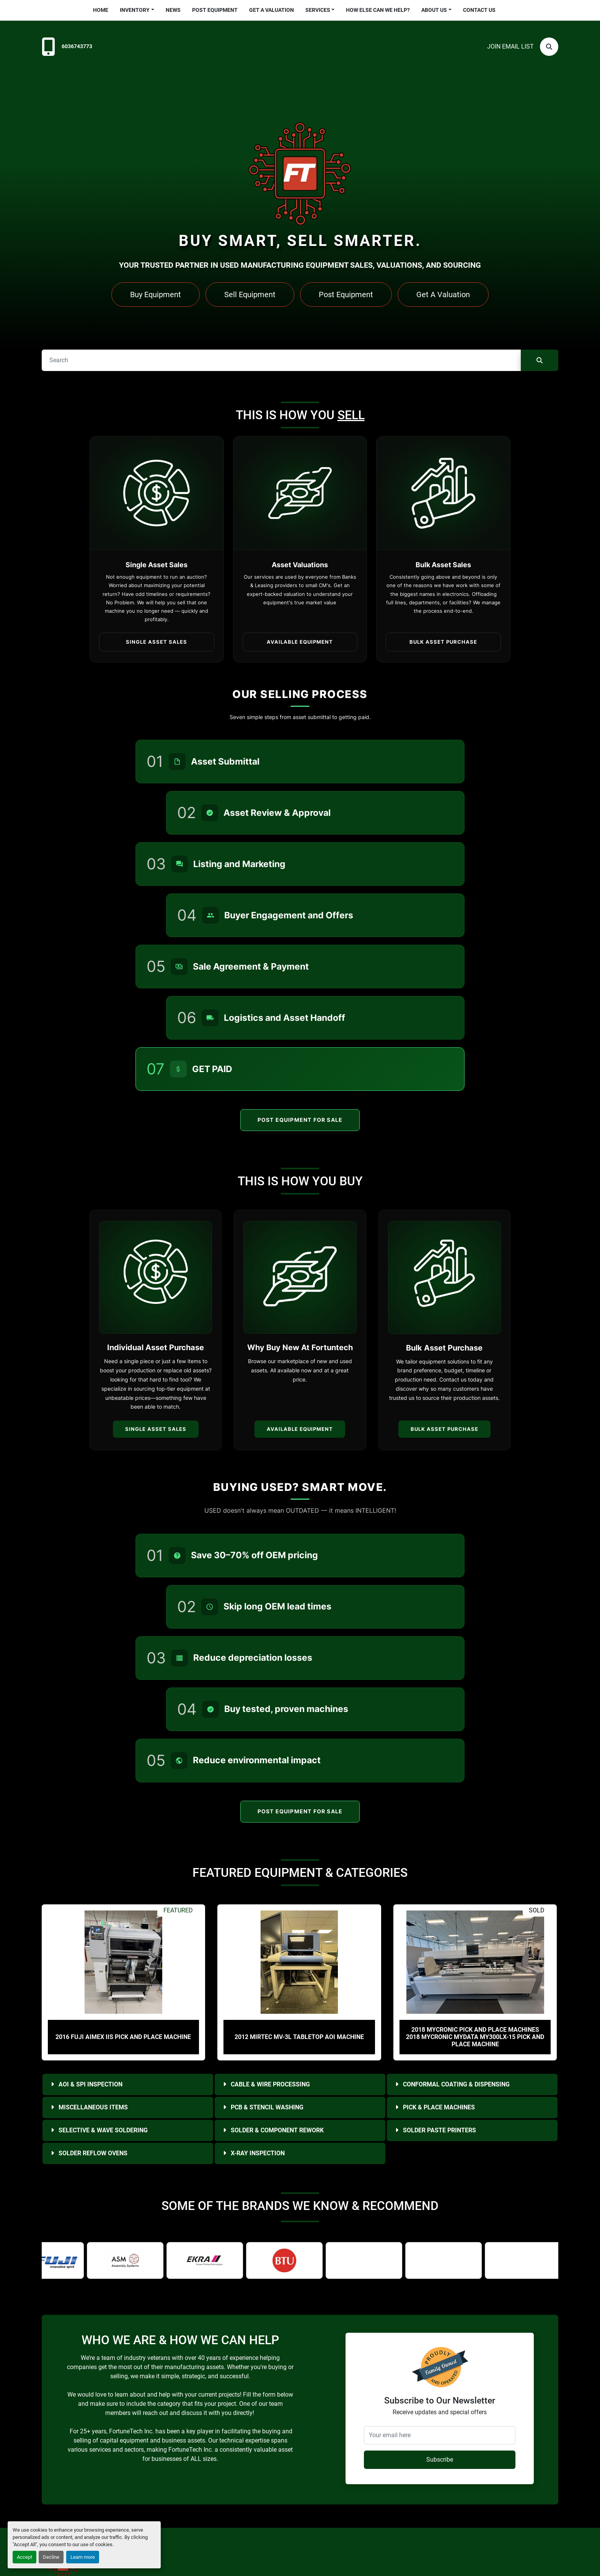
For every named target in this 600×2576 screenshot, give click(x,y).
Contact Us (479, 10)
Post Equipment (215, 10)
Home (100, 10)
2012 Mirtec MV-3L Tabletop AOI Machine (299, 2037)
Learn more (82, 2557)
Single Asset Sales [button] (156, 642)
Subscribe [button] (439, 2459)
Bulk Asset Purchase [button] (443, 642)
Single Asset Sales (155, 1429)
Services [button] (317, 10)
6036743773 (77, 46)
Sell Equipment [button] (250, 294)
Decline (51, 2557)
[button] (137, 10)
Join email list (510, 46)
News (173, 10)
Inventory (135, 10)
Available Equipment (300, 1429)
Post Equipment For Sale (300, 1119)
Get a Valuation (271, 10)
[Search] (549, 46)
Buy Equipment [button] (155, 294)
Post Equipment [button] (346, 294)
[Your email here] (439, 2435)
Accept (24, 2557)
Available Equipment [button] (300, 642)
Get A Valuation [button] (443, 294)
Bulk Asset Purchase (444, 1429)
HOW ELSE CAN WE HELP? (378, 10)
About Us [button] (434, 10)
